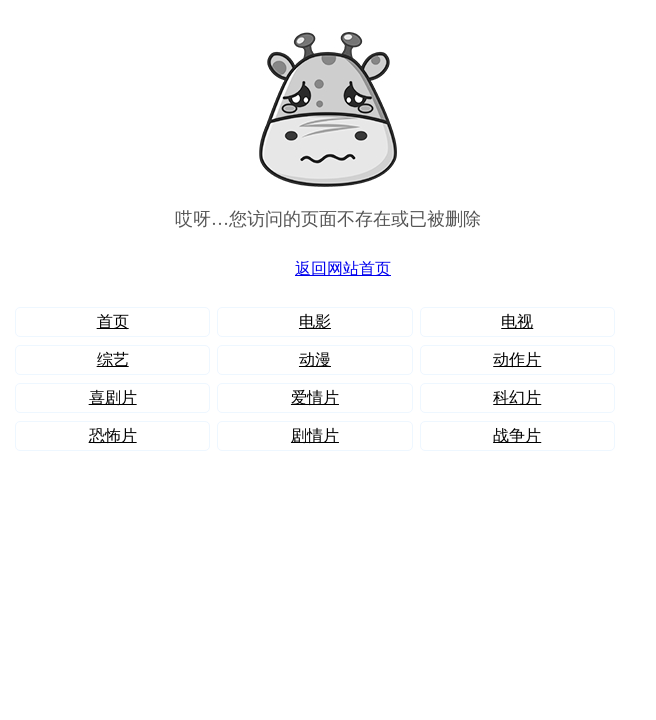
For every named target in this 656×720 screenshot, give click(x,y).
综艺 (113, 359)
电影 (315, 321)
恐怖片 (113, 435)
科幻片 (517, 397)
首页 (113, 321)
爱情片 (315, 397)
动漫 (315, 359)
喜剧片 (113, 397)
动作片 (517, 359)
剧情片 (315, 435)
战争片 (517, 435)
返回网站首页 (343, 268)
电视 (517, 321)
